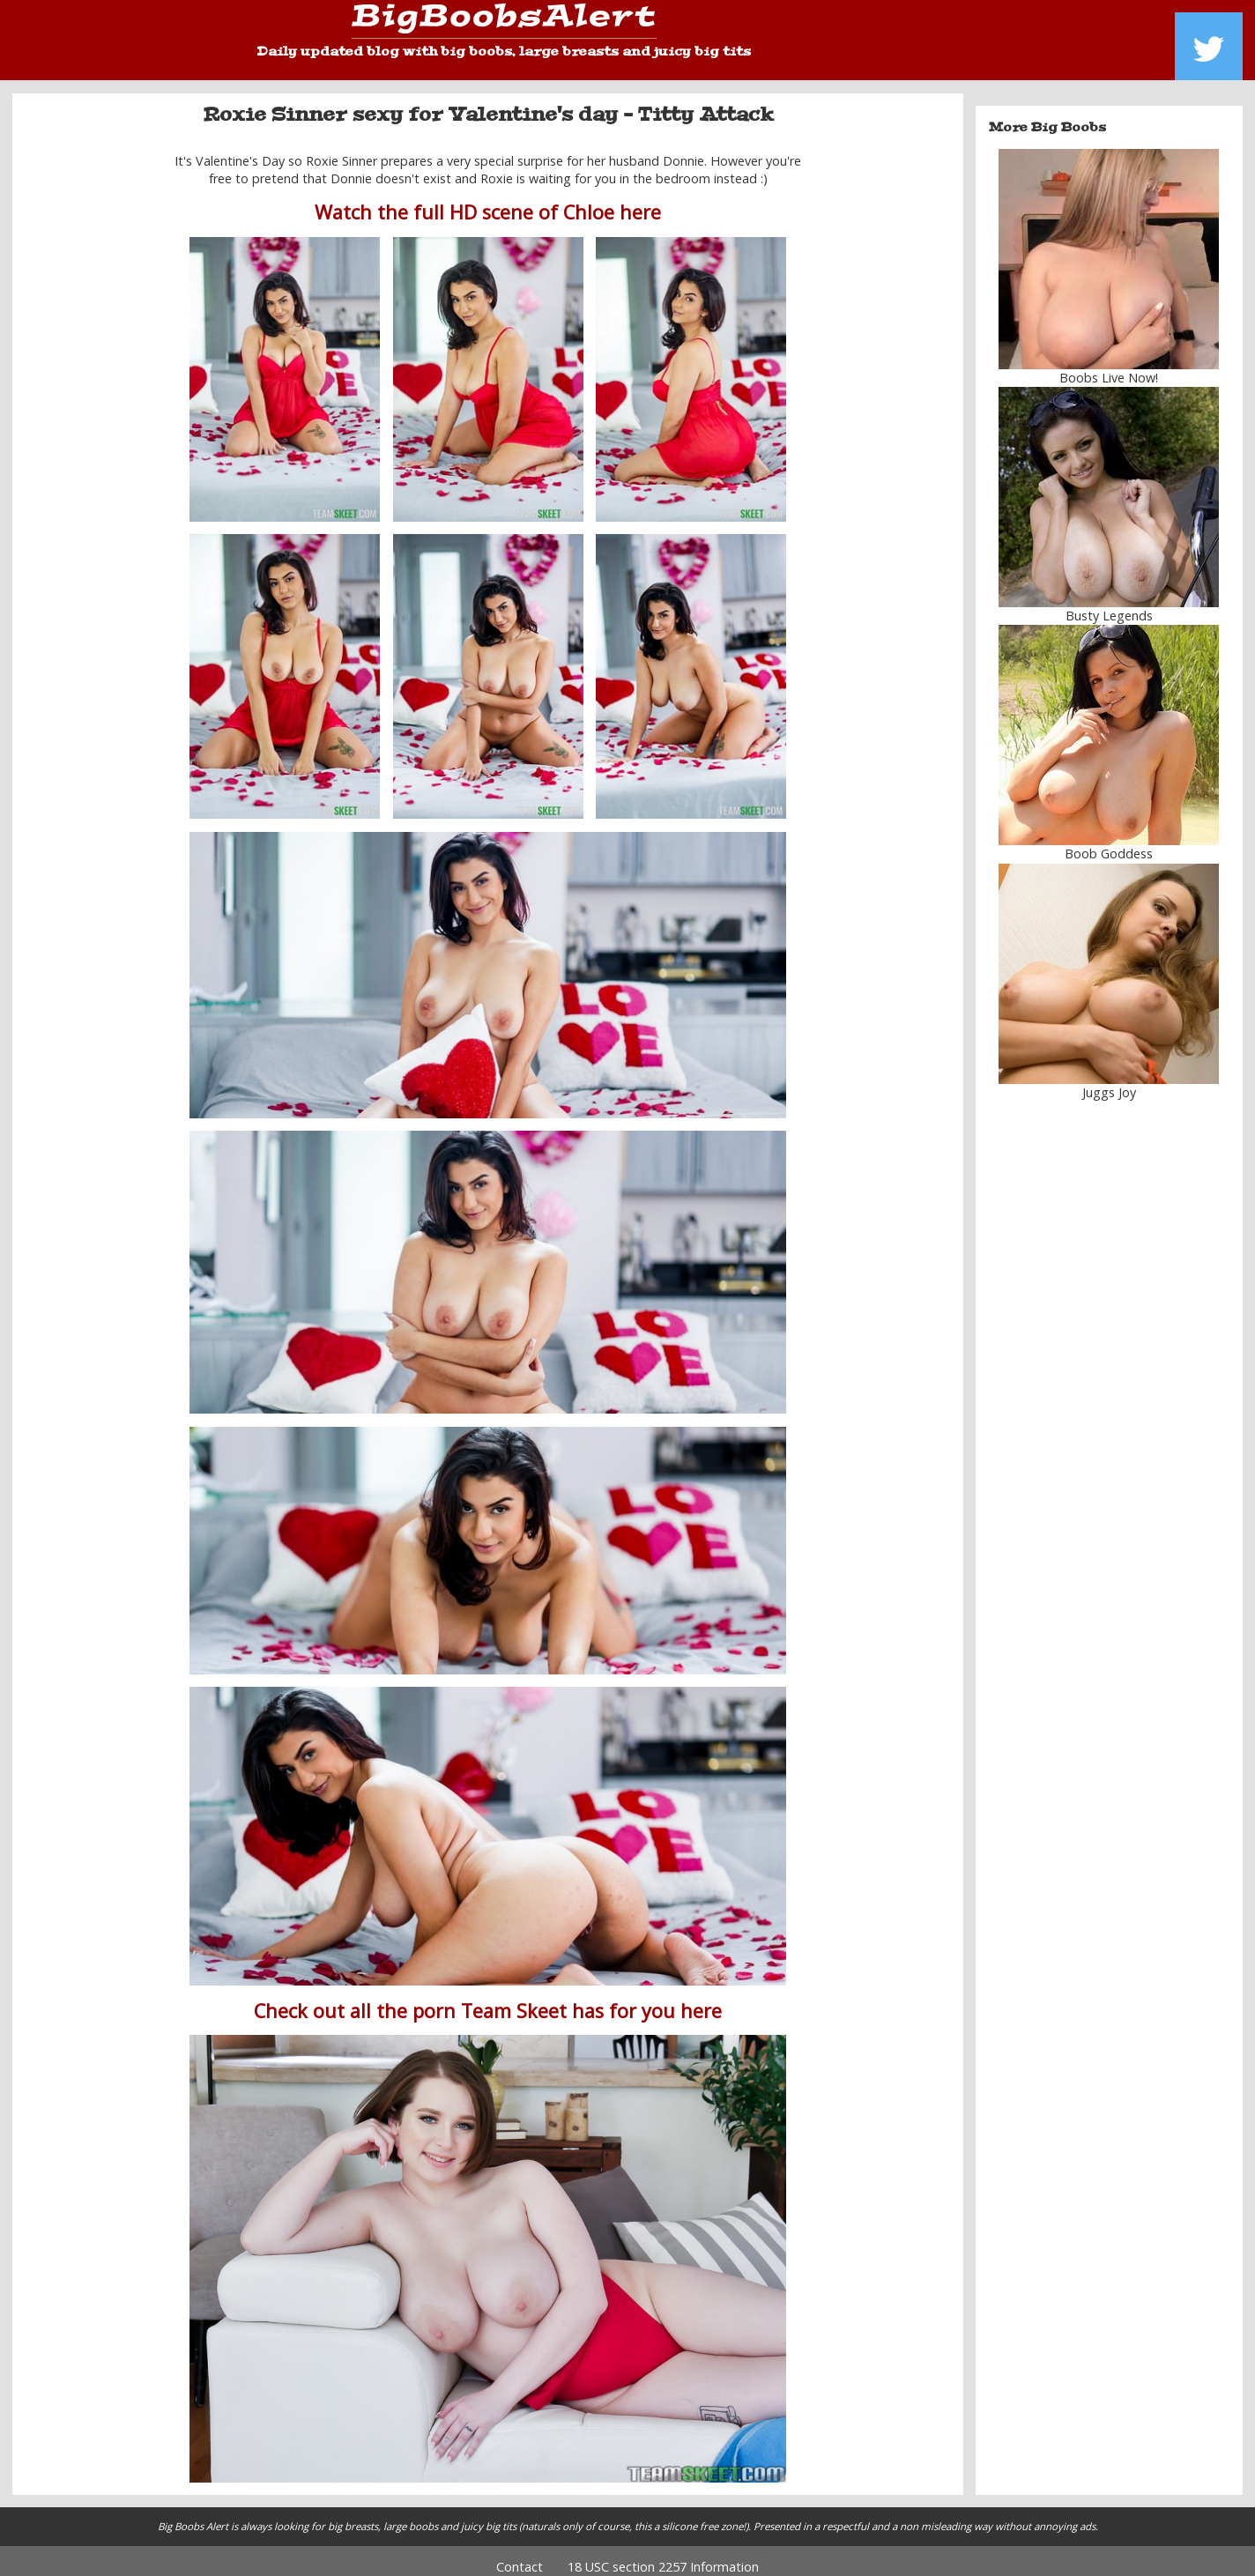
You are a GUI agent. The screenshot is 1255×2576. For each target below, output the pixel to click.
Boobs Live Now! (1108, 365)
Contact (519, 2554)
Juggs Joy (1109, 1079)
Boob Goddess (1109, 841)
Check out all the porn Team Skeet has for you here (488, 1997)
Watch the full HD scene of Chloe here (488, 200)
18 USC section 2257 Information (663, 2554)
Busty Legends (1109, 603)
